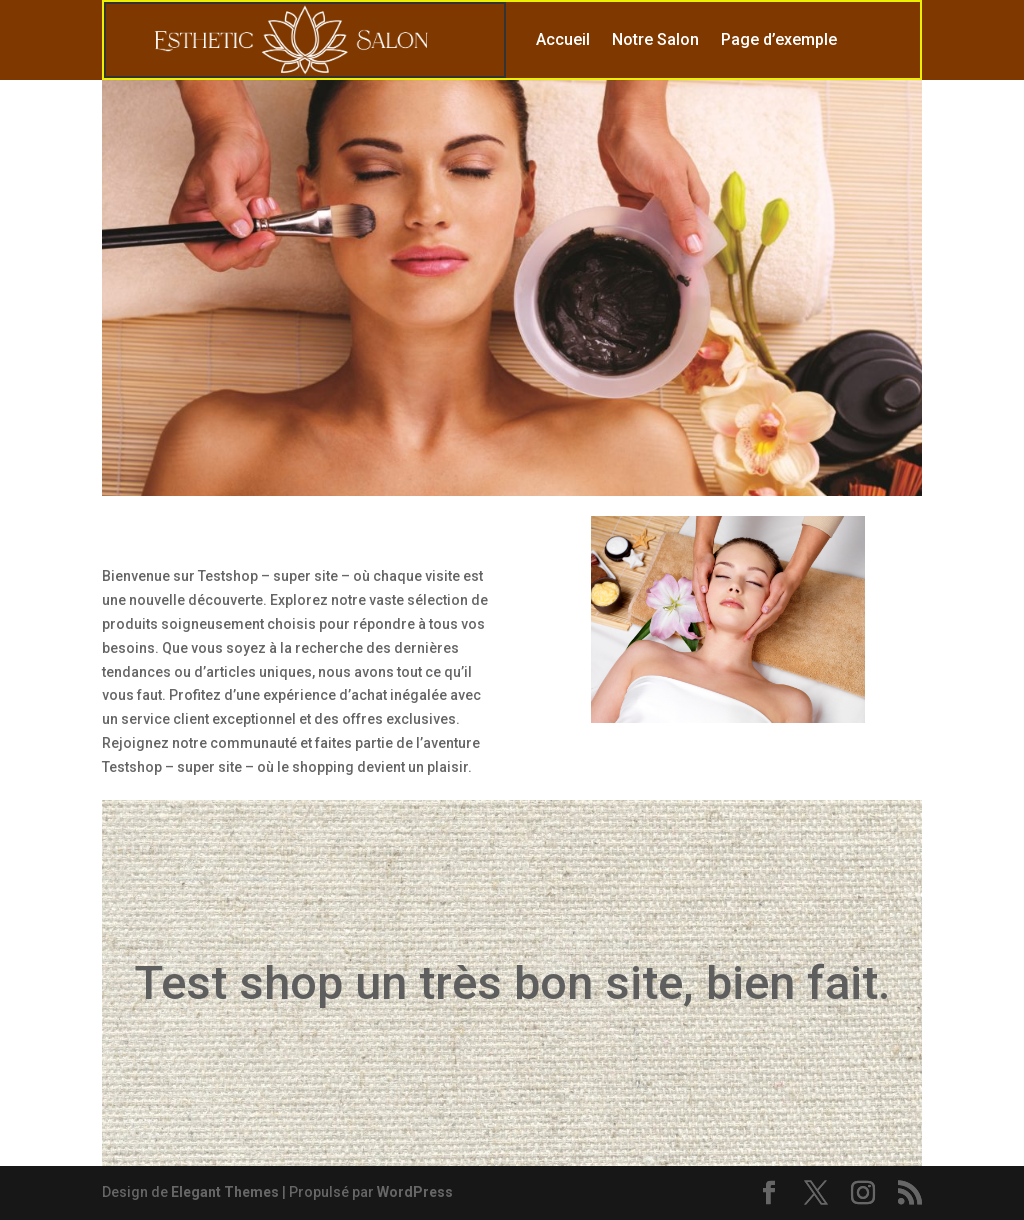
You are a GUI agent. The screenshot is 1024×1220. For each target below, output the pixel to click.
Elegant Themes (225, 1192)
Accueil (563, 39)
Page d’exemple (779, 39)
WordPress (415, 1192)
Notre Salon (655, 39)
